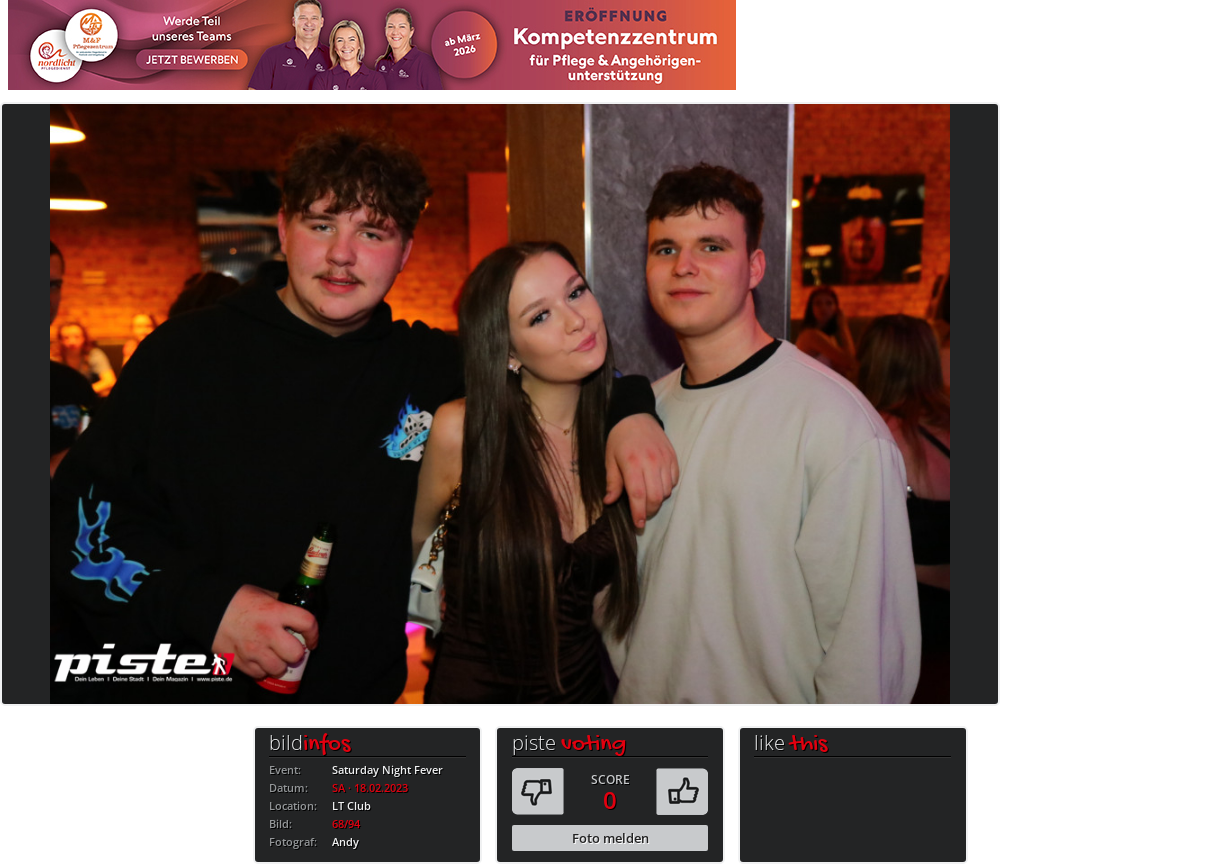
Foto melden (610, 838)
